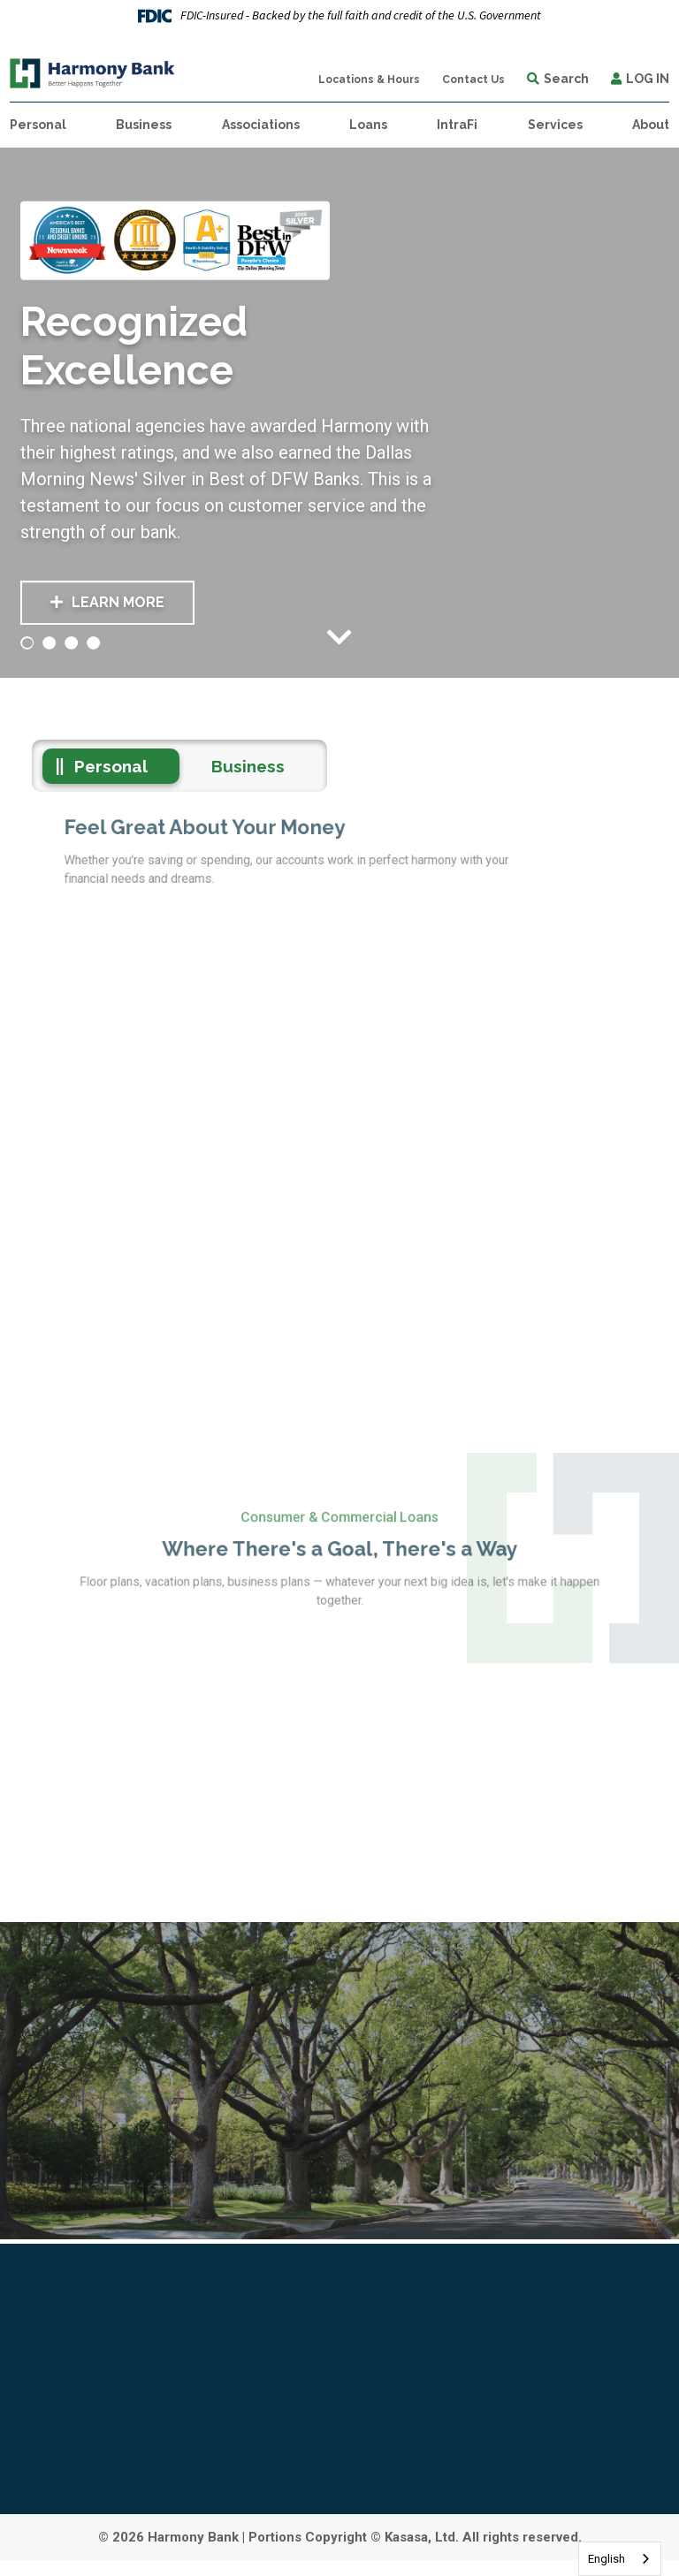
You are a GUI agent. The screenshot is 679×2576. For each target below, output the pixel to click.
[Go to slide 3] (72, 643)
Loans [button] (368, 125)
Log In (647, 79)
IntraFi (457, 125)
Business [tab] (248, 766)
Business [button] (144, 125)
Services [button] (555, 125)
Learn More (118, 603)
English (606, 2558)
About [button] (650, 125)
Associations (261, 125)
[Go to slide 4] (94, 643)
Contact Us (473, 79)
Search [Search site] (566, 79)
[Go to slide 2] (49, 643)
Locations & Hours (369, 79)
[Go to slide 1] (27, 643)
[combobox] (619, 2559)
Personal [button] (38, 125)
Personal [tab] (111, 766)
